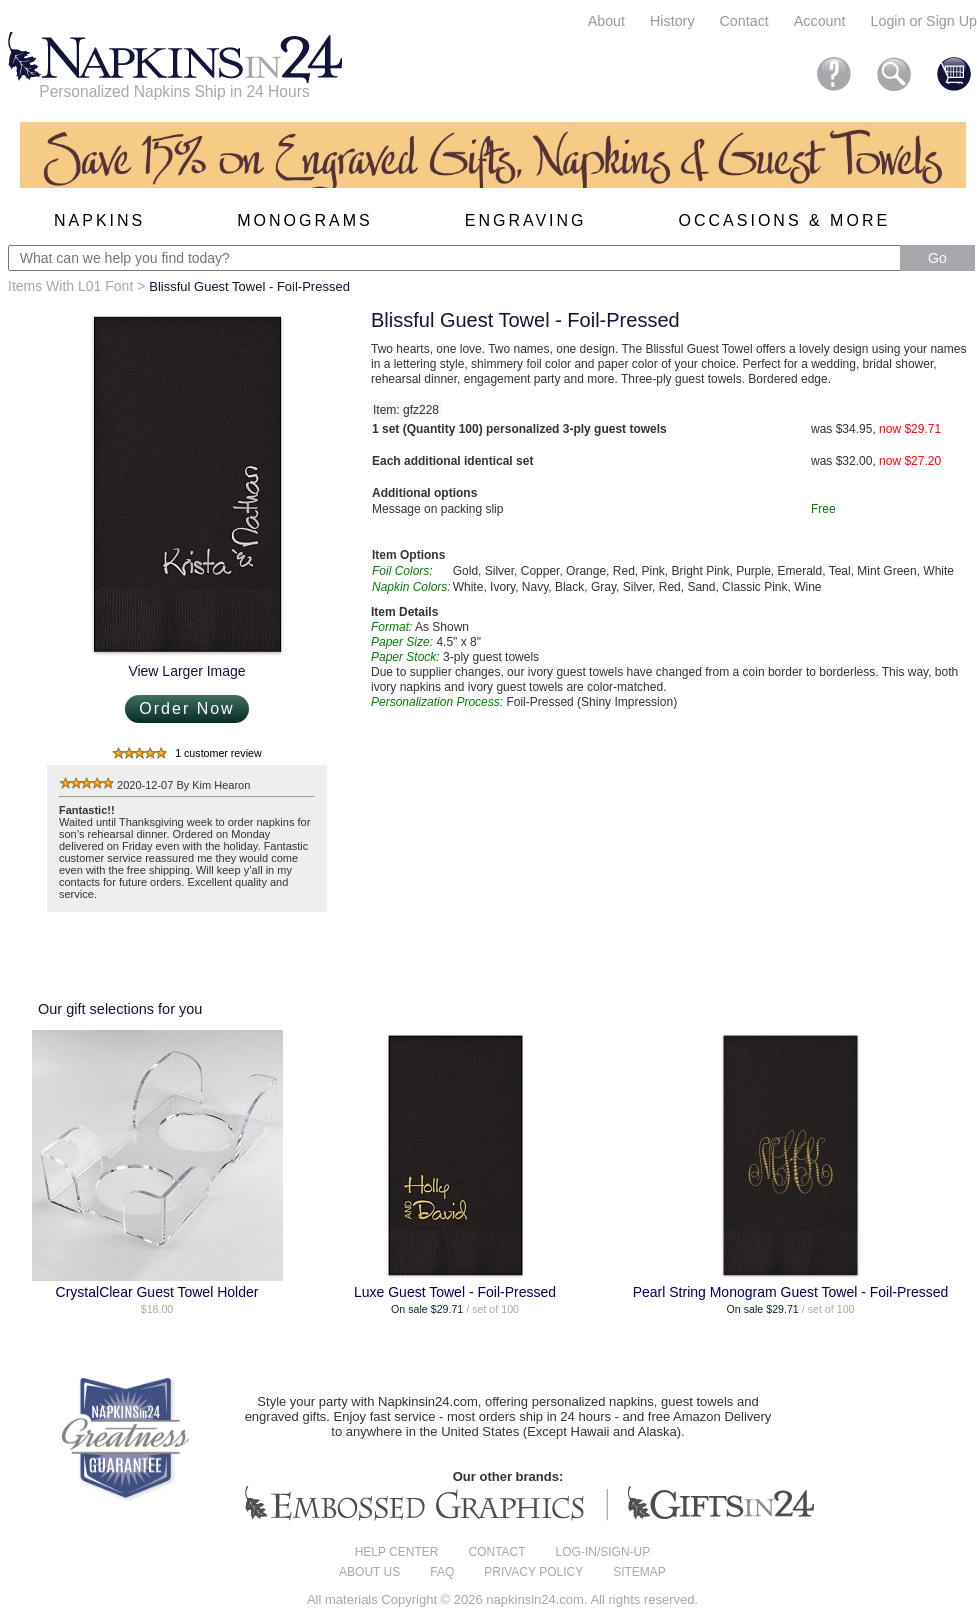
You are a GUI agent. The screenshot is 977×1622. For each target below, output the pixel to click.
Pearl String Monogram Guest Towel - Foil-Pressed (791, 1292)
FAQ (442, 1572)
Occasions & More (785, 220)
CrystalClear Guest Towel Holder (157, 1292)
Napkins (99, 220)
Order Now (186, 708)
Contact (744, 21)
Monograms (304, 220)
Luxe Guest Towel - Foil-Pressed (455, 1292)
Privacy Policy (533, 1572)
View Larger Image (186, 671)
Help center (397, 1552)
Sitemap (639, 1572)
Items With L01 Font (70, 286)
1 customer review (218, 753)
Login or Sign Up (923, 21)
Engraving (526, 220)
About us (369, 1572)
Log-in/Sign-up (603, 1552)
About (606, 21)
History (672, 21)
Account (820, 21)
